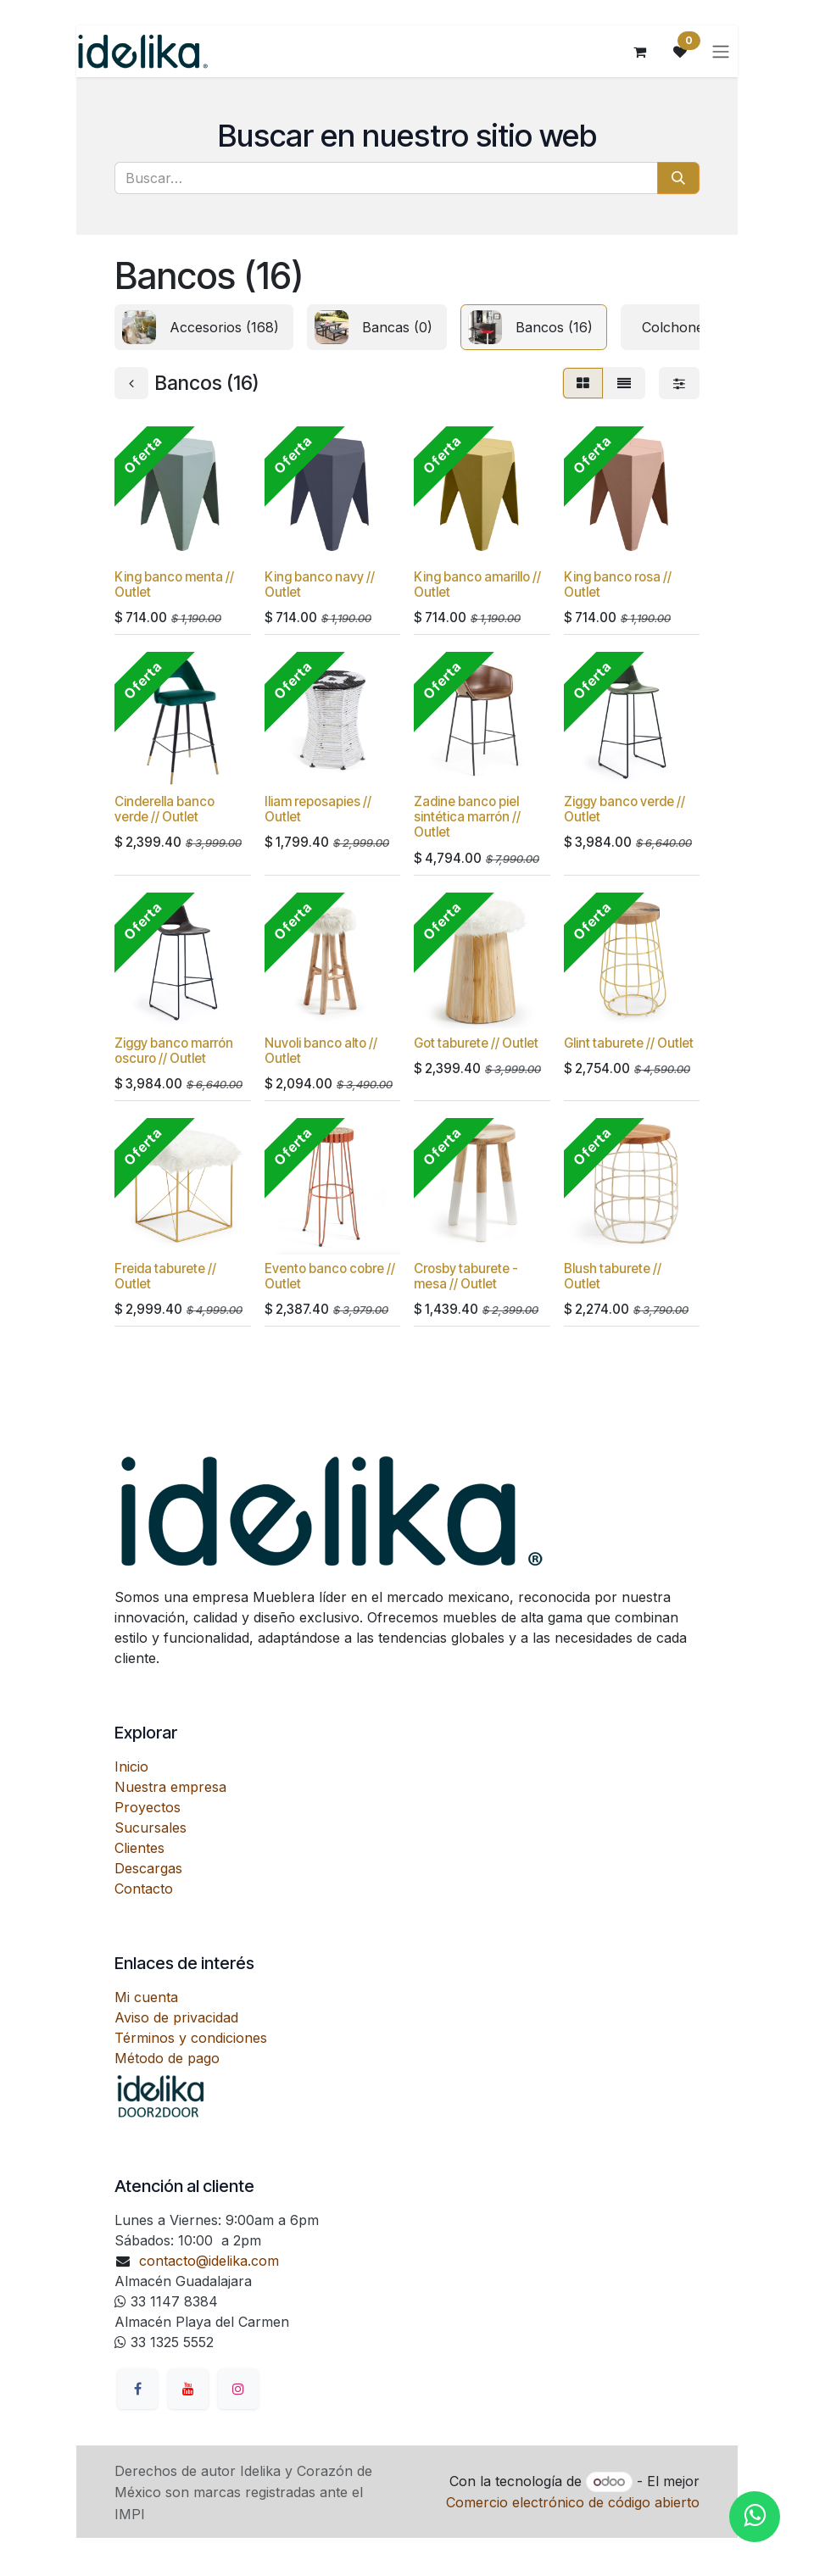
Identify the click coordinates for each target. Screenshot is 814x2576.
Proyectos (147, 1807)
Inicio (131, 1766)
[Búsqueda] (678, 178)
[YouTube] (188, 2388)
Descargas (148, 1868)
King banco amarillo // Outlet (477, 584)
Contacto (143, 1888)
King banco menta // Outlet (174, 584)
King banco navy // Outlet (320, 584)
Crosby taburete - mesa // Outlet (466, 1276)
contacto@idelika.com (209, 2260)
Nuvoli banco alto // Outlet (321, 1050)
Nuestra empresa (170, 1786)
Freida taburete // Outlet (165, 1276)
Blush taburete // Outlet (612, 1276)
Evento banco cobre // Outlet (330, 1276)
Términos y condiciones (190, 2037)
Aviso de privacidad (176, 2017)
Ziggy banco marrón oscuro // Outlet (173, 1050)
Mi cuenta (146, 1997)
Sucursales (150, 1827)
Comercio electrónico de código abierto (573, 2502)
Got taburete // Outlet (476, 1043)
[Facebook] (137, 2388)
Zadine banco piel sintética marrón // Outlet (467, 817)
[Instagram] (238, 2388)
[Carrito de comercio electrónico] (639, 52)
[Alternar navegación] (721, 52)
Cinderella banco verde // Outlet (164, 810)
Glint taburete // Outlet (629, 1043)
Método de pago (167, 2058)
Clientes (139, 1847)
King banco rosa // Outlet (618, 584)
